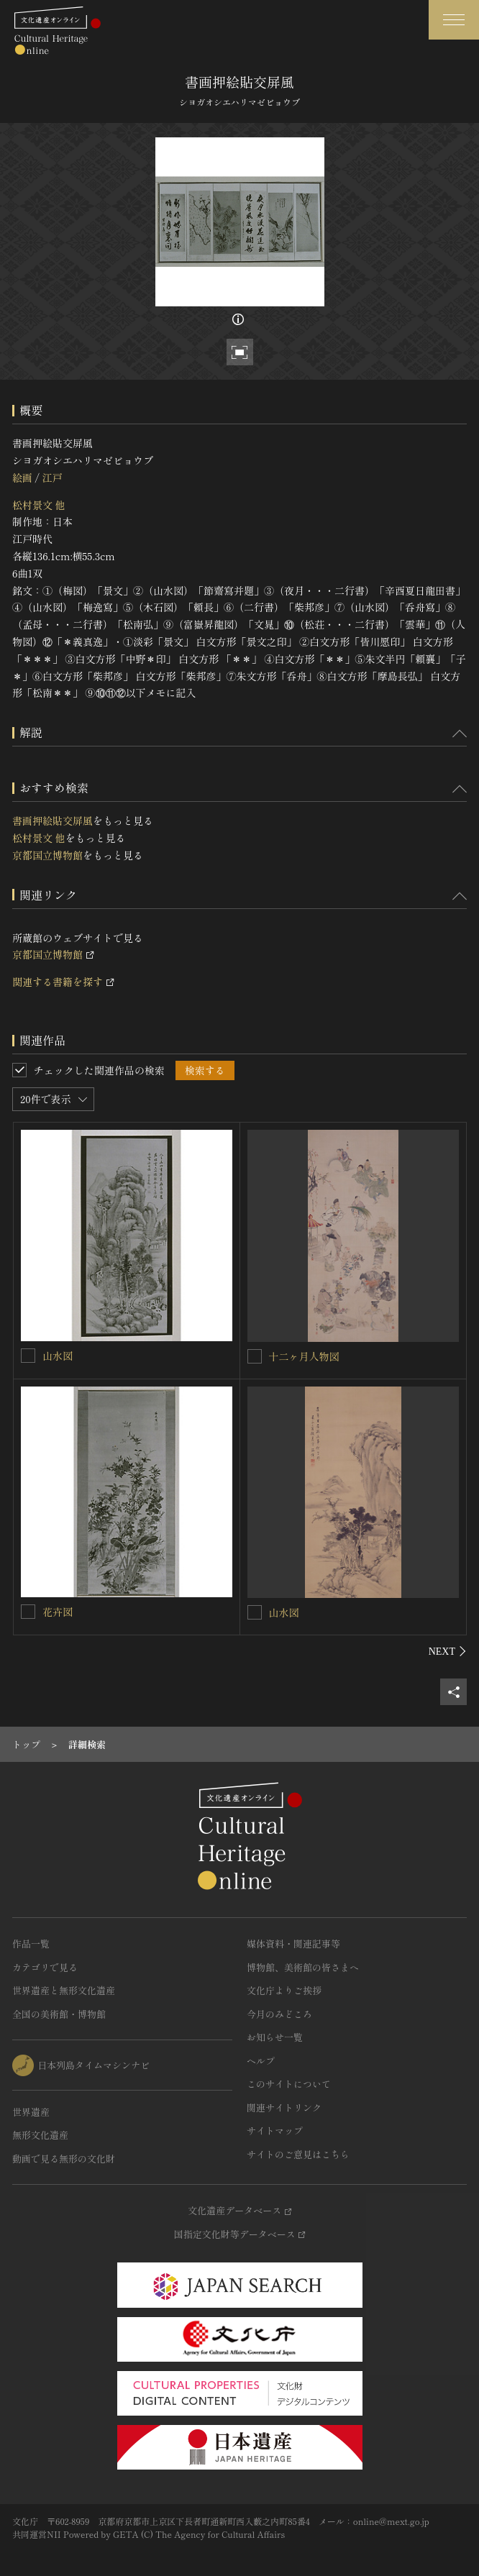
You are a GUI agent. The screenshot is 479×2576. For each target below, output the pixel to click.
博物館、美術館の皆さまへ (303, 1967)
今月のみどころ (279, 2014)
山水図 (57, 1355)
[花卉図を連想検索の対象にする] (28, 1611)
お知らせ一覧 (275, 2037)
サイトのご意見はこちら (298, 2154)
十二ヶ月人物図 (304, 1356)
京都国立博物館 (47, 855)
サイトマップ (275, 2130)
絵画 (22, 477)
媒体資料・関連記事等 (293, 1943)
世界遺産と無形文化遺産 (63, 1990)
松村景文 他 (38, 505)
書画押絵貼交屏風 (52, 820)
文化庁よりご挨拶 (284, 1990)
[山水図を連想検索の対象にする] (28, 1355)
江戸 (52, 477)
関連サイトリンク (284, 2107)
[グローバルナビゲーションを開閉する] (454, 20)
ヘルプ (261, 2061)
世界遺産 (31, 2112)
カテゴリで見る (45, 1967)
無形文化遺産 (40, 2135)
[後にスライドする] (448, 1651)
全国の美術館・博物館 (59, 2014)
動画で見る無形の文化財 (63, 2158)
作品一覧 (31, 1943)
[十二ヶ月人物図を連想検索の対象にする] (254, 1356)
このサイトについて (289, 2084)
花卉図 (57, 1611)
